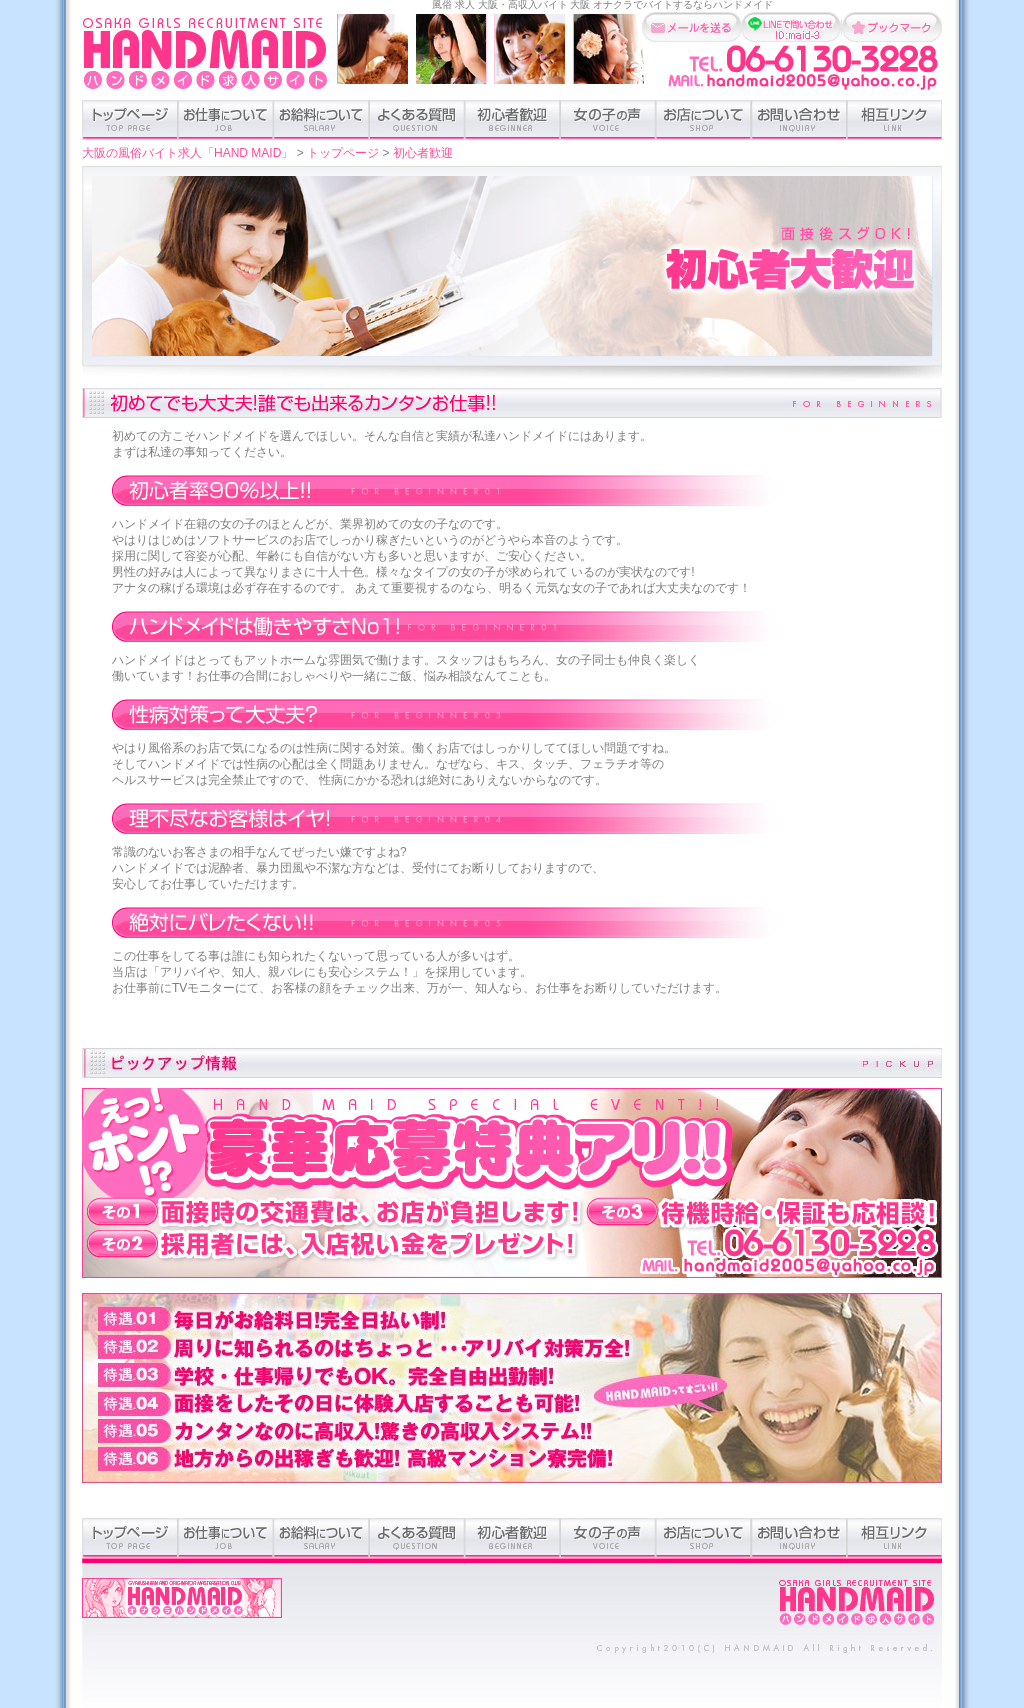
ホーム (857, 1603)
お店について (703, 120)
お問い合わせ (799, 120)
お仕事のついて (225, 120)
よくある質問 (417, 120)
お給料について (321, 120)
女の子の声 (608, 120)
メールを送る (692, 27)
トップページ (130, 120)
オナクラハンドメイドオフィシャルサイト (182, 1608)
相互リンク (894, 120)
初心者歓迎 (512, 120)
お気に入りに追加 (892, 27)
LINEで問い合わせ (792, 27)
